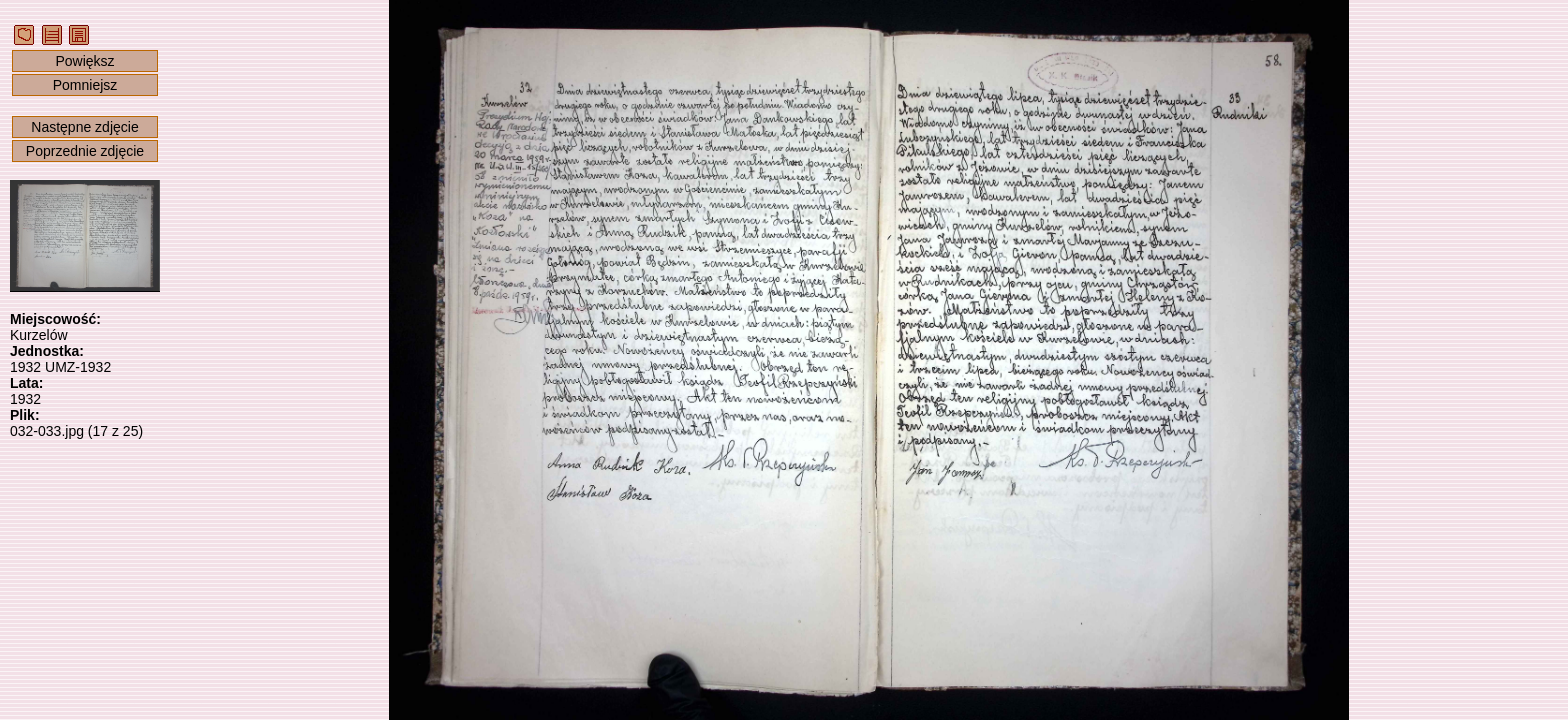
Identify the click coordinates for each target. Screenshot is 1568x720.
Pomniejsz (85, 85)
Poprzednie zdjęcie (85, 151)
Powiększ (84, 61)
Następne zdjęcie (84, 127)
